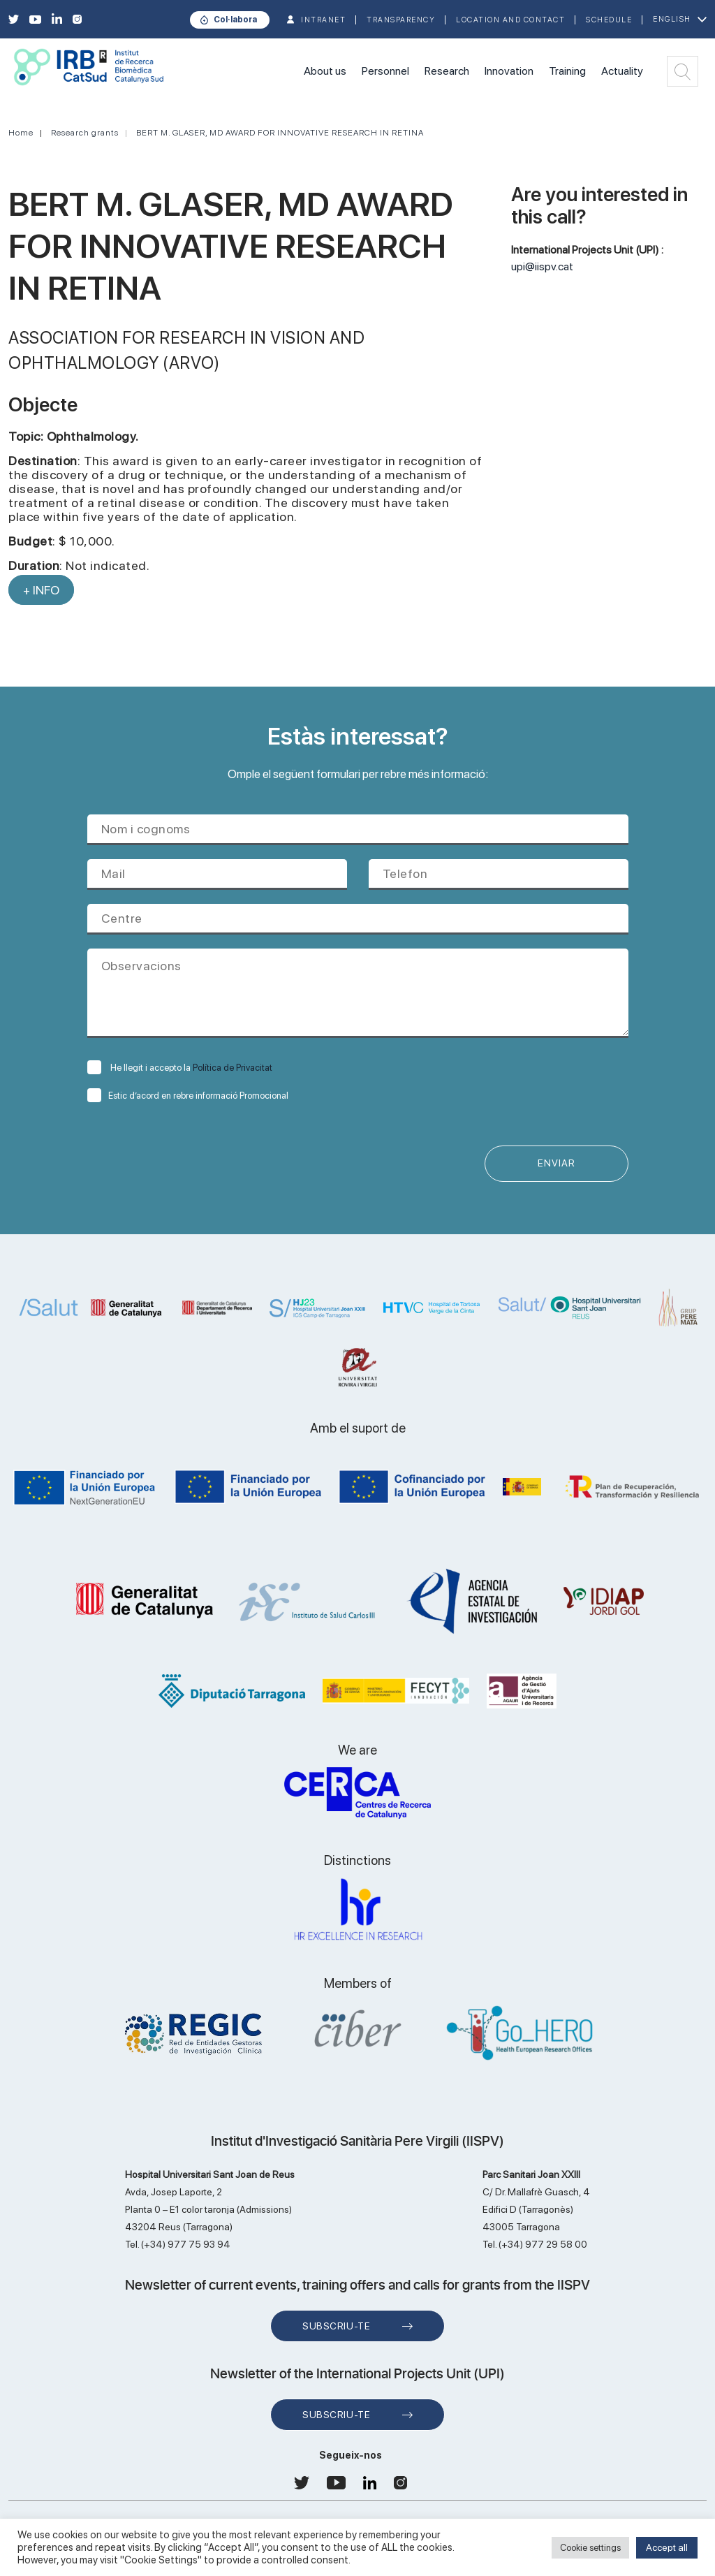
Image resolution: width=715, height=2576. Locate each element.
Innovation (509, 71)
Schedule (609, 19)
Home (21, 133)
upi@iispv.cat (542, 266)
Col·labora (235, 19)
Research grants (85, 133)
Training (567, 71)
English (672, 19)
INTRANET (323, 19)
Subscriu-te (336, 2326)
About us (325, 71)
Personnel (385, 71)
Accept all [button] (667, 2547)
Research (447, 71)
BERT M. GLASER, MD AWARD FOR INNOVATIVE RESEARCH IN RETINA (280, 133)
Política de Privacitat (232, 1067)
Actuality (622, 71)
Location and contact (510, 19)
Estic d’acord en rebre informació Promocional (187, 1095)
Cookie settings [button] (590, 2547)
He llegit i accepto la (179, 1067)
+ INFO (41, 590)
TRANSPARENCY (401, 19)
